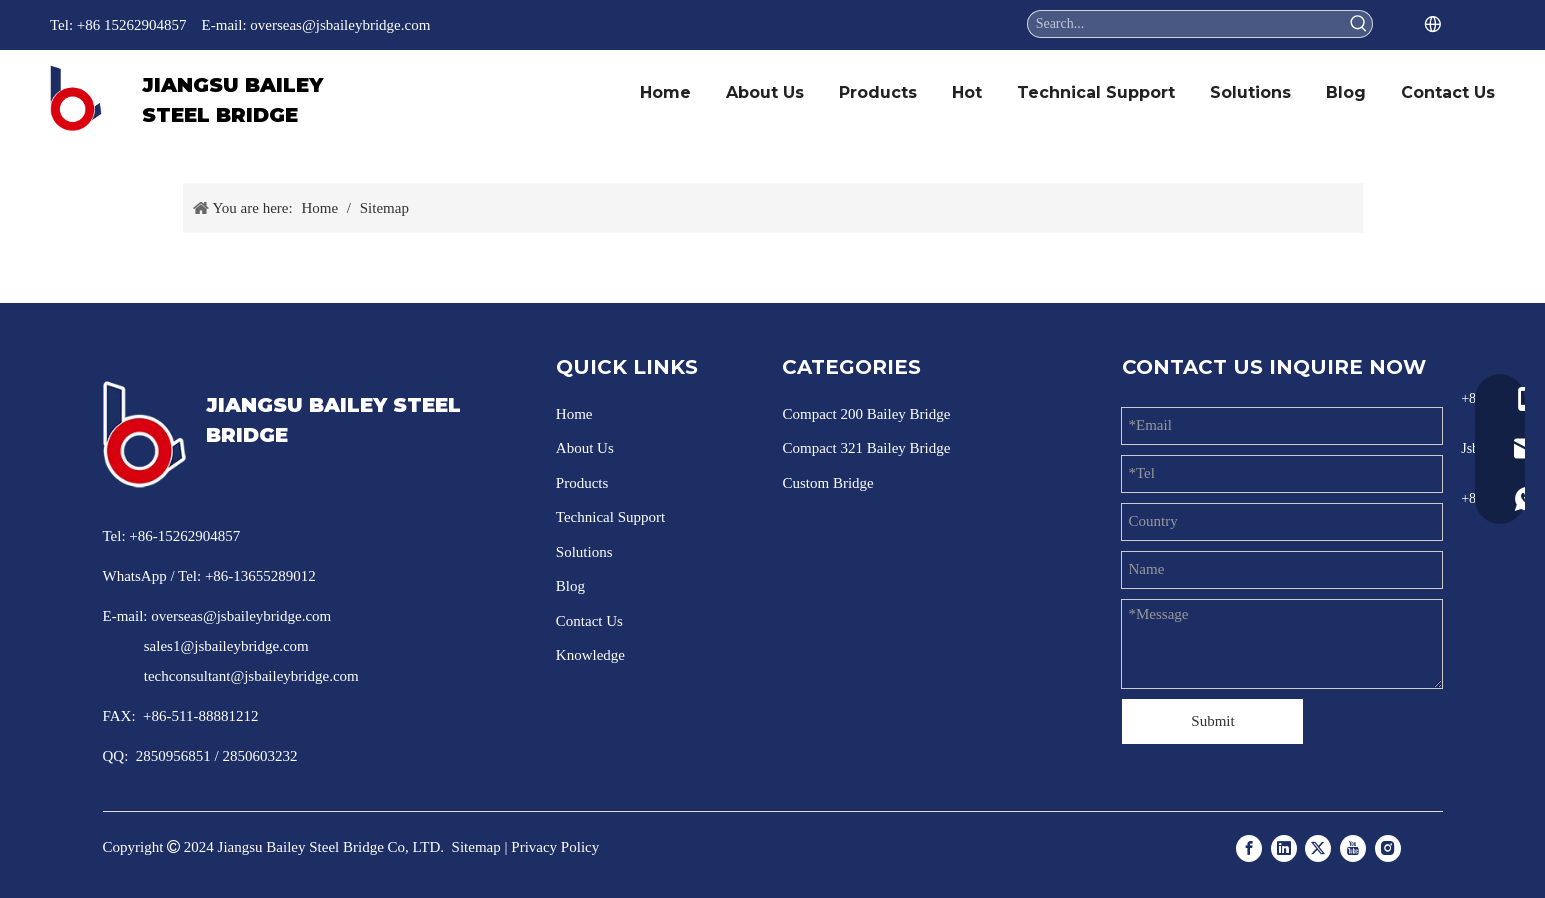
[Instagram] (1388, 847)
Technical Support (610, 517)
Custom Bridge (827, 483)
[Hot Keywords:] (1359, 24)
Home (574, 414)
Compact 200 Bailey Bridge (866, 414)
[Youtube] (1353, 847)
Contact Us (589, 621)
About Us (585, 448)
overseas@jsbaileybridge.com (340, 25)
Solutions (584, 552)
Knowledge (590, 655)
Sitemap (476, 847)
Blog (570, 586)
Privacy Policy (555, 847)
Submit (1212, 721)
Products (582, 483)
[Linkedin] (1284, 847)
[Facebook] (1249, 847)
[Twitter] (1318, 847)
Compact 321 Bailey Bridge (866, 448)
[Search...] (1187, 24)
